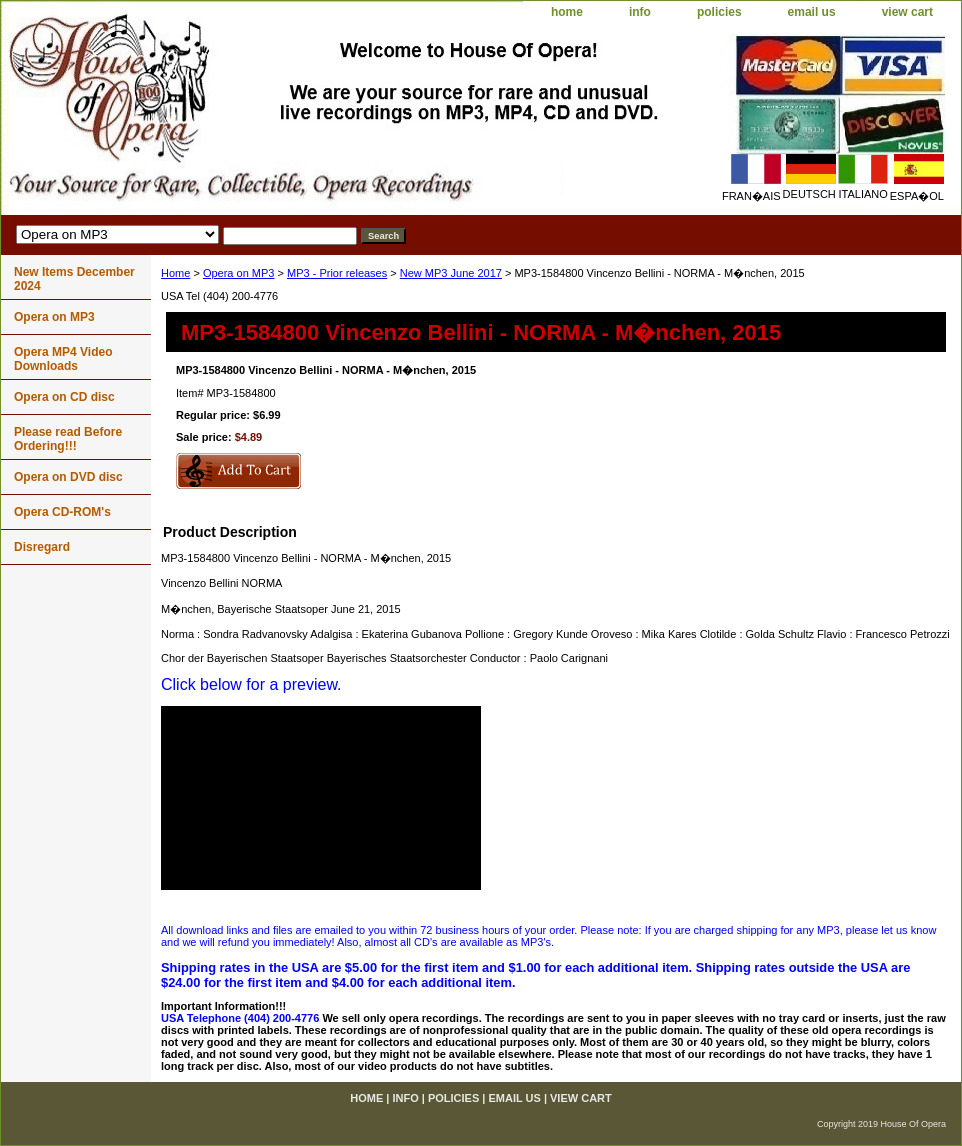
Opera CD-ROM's (62, 512)
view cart (907, 12)
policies (719, 12)
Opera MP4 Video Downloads (63, 359)
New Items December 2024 (74, 279)
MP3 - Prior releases (337, 273)
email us (812, 12)
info (640, 12)
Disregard (42, 547)
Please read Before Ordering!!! (68, 439)
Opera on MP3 (239, 273)
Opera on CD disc (64, 397)
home (567, 12)
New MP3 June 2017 (451, 273)
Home (175, 273)
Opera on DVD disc (68, 477)
